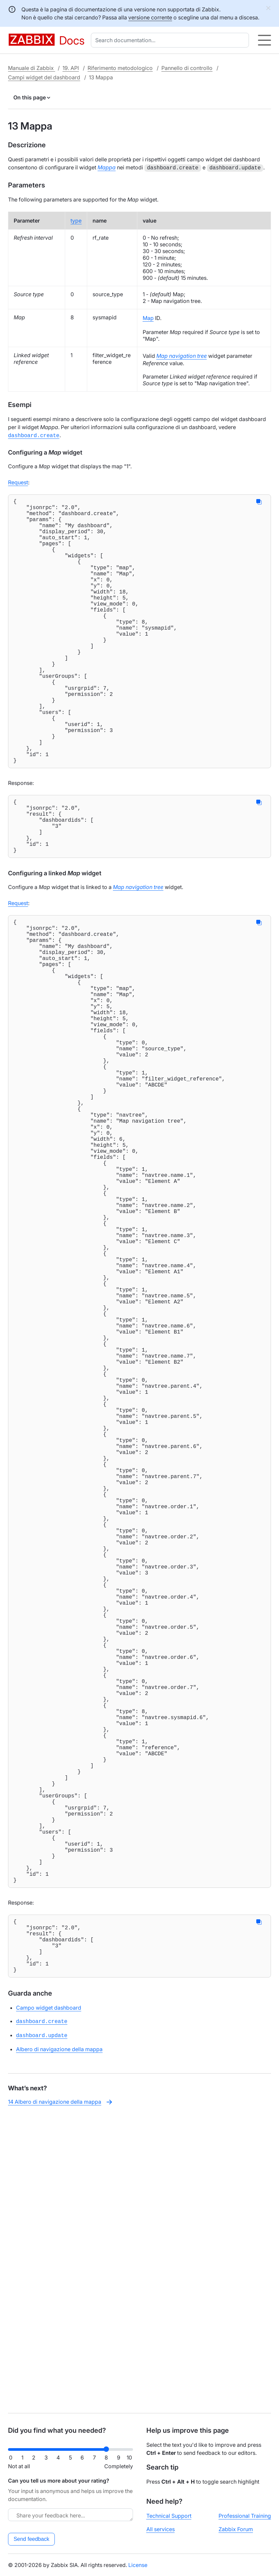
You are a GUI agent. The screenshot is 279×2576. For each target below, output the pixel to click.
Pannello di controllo (187, 68)
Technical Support (168, 2515)
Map (148, 317)
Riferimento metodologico (120, 68)
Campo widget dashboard (48, 2303)
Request (18, 481)
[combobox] (171, 40)
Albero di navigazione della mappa (59, 2343)
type (76, 220)
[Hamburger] (264, 40)
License (137, 2565)
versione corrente (150, 17)
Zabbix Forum (236, 2529)
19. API (70, 68)
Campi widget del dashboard (44, 77)
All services (160, 2529)
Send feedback (31, 2539)
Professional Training (245, 2515)
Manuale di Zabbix (31, 68)
